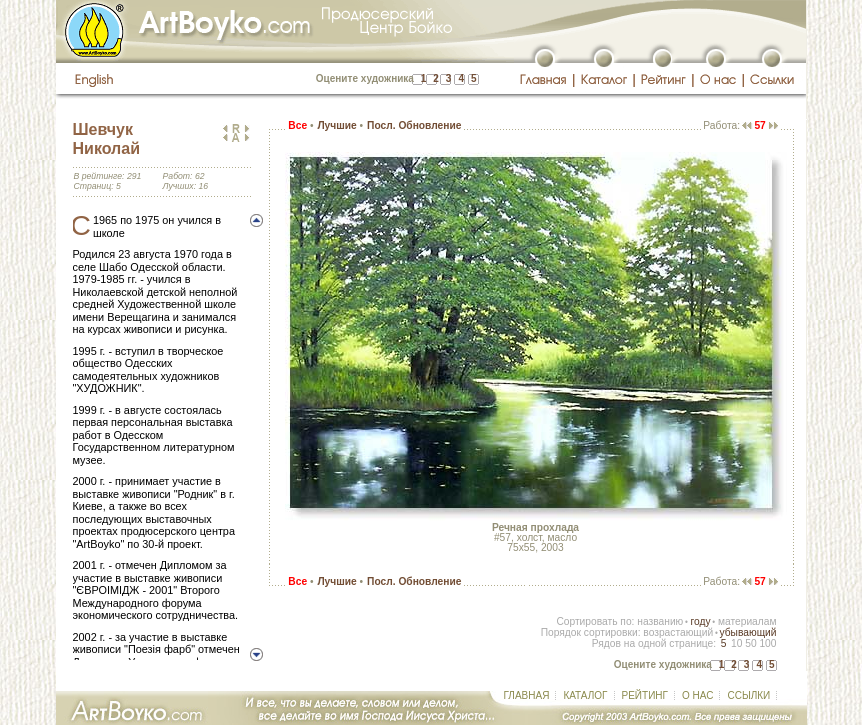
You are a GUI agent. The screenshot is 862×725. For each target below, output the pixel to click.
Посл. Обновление (414, 125)
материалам (747, 621)
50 (750, 643)
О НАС (697, 695)
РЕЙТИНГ (645, 695)
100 (767, 643)
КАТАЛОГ (585, 695)
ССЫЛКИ (748, 695)
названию (660, 621)
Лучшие (336, 125)
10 (736, 643)
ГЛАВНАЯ (527, 695)
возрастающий (678, 632)
